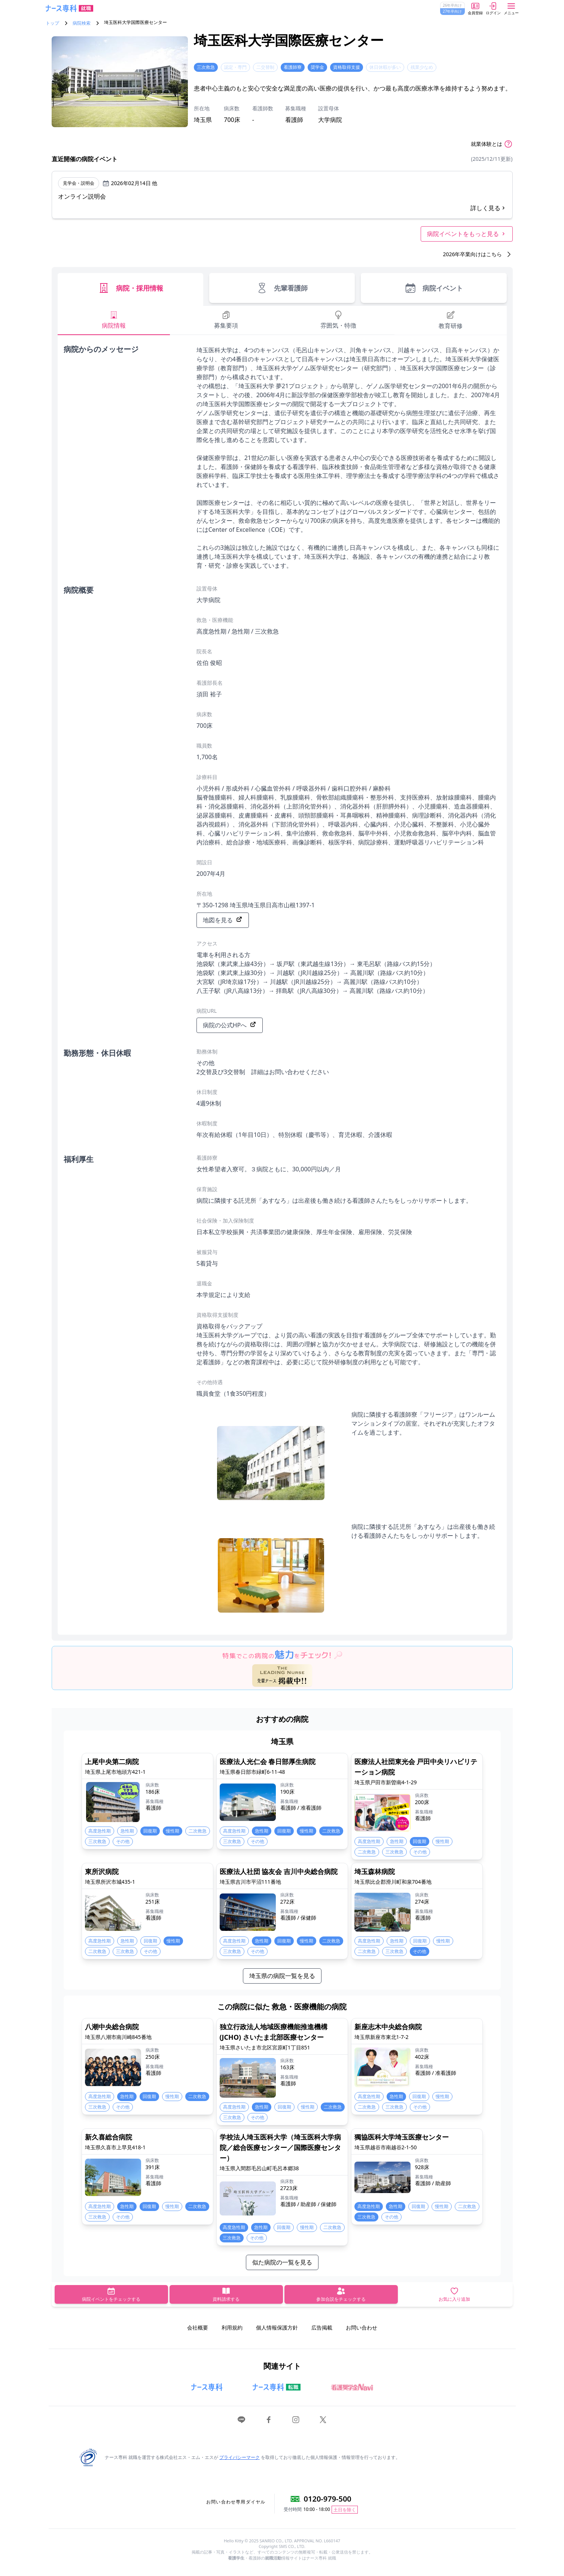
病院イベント (433, 288)
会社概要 (197, 2327)
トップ (52, 23)
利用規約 (232, 2327)
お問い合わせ (361, 2327)
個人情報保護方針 (277, 2327)
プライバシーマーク (239, 2457)
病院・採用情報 (130, 288)
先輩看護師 (282, 288)
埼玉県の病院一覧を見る (282, 1976)
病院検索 (82, 23)
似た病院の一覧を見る (282, 2262)
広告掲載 (321, 2327)
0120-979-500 (327, 2499)
